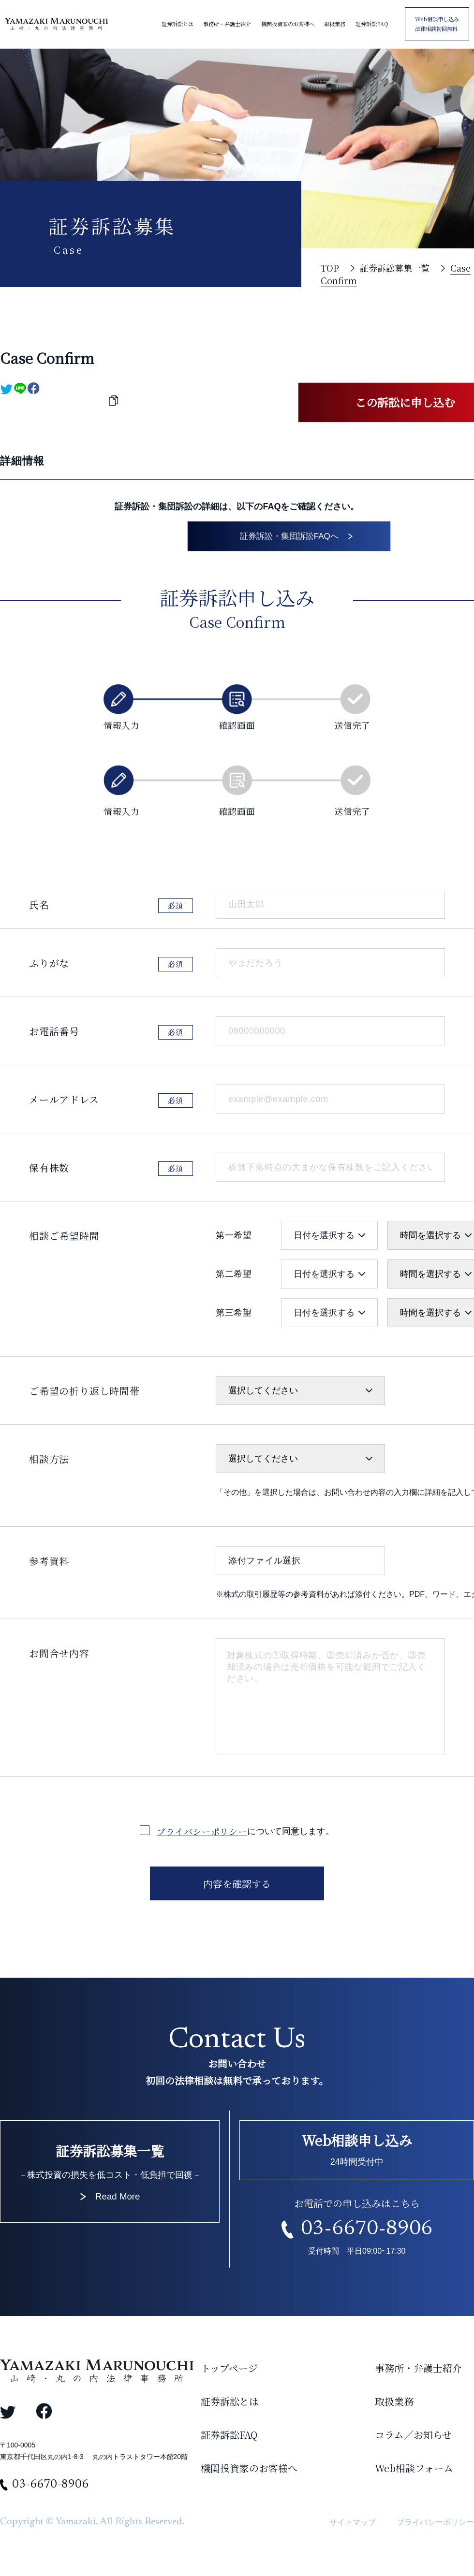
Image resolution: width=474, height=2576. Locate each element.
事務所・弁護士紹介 (227, 24)
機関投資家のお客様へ (287, 24)
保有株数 (49, 1171)
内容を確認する (237, 1888)
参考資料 (49, 1565)
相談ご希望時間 (64, 1239)
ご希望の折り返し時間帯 (84, 1395)
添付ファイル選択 (264, 1564)
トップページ (229, 2372)
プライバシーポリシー (202, 1835)
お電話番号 (54, 1035)
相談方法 (49, 1463)
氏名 (39, 908)
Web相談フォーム (414, 2472)
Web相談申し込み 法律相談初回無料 (437, 23)
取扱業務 (334, 24)
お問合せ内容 (59, 1657)
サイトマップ (352, 2525)
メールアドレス (64, 1103)
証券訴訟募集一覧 (395, 267)
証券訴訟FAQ (372, 24)
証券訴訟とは (177, 24)
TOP (330, 267)
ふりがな (49, 967)
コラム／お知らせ (413, 2438)
